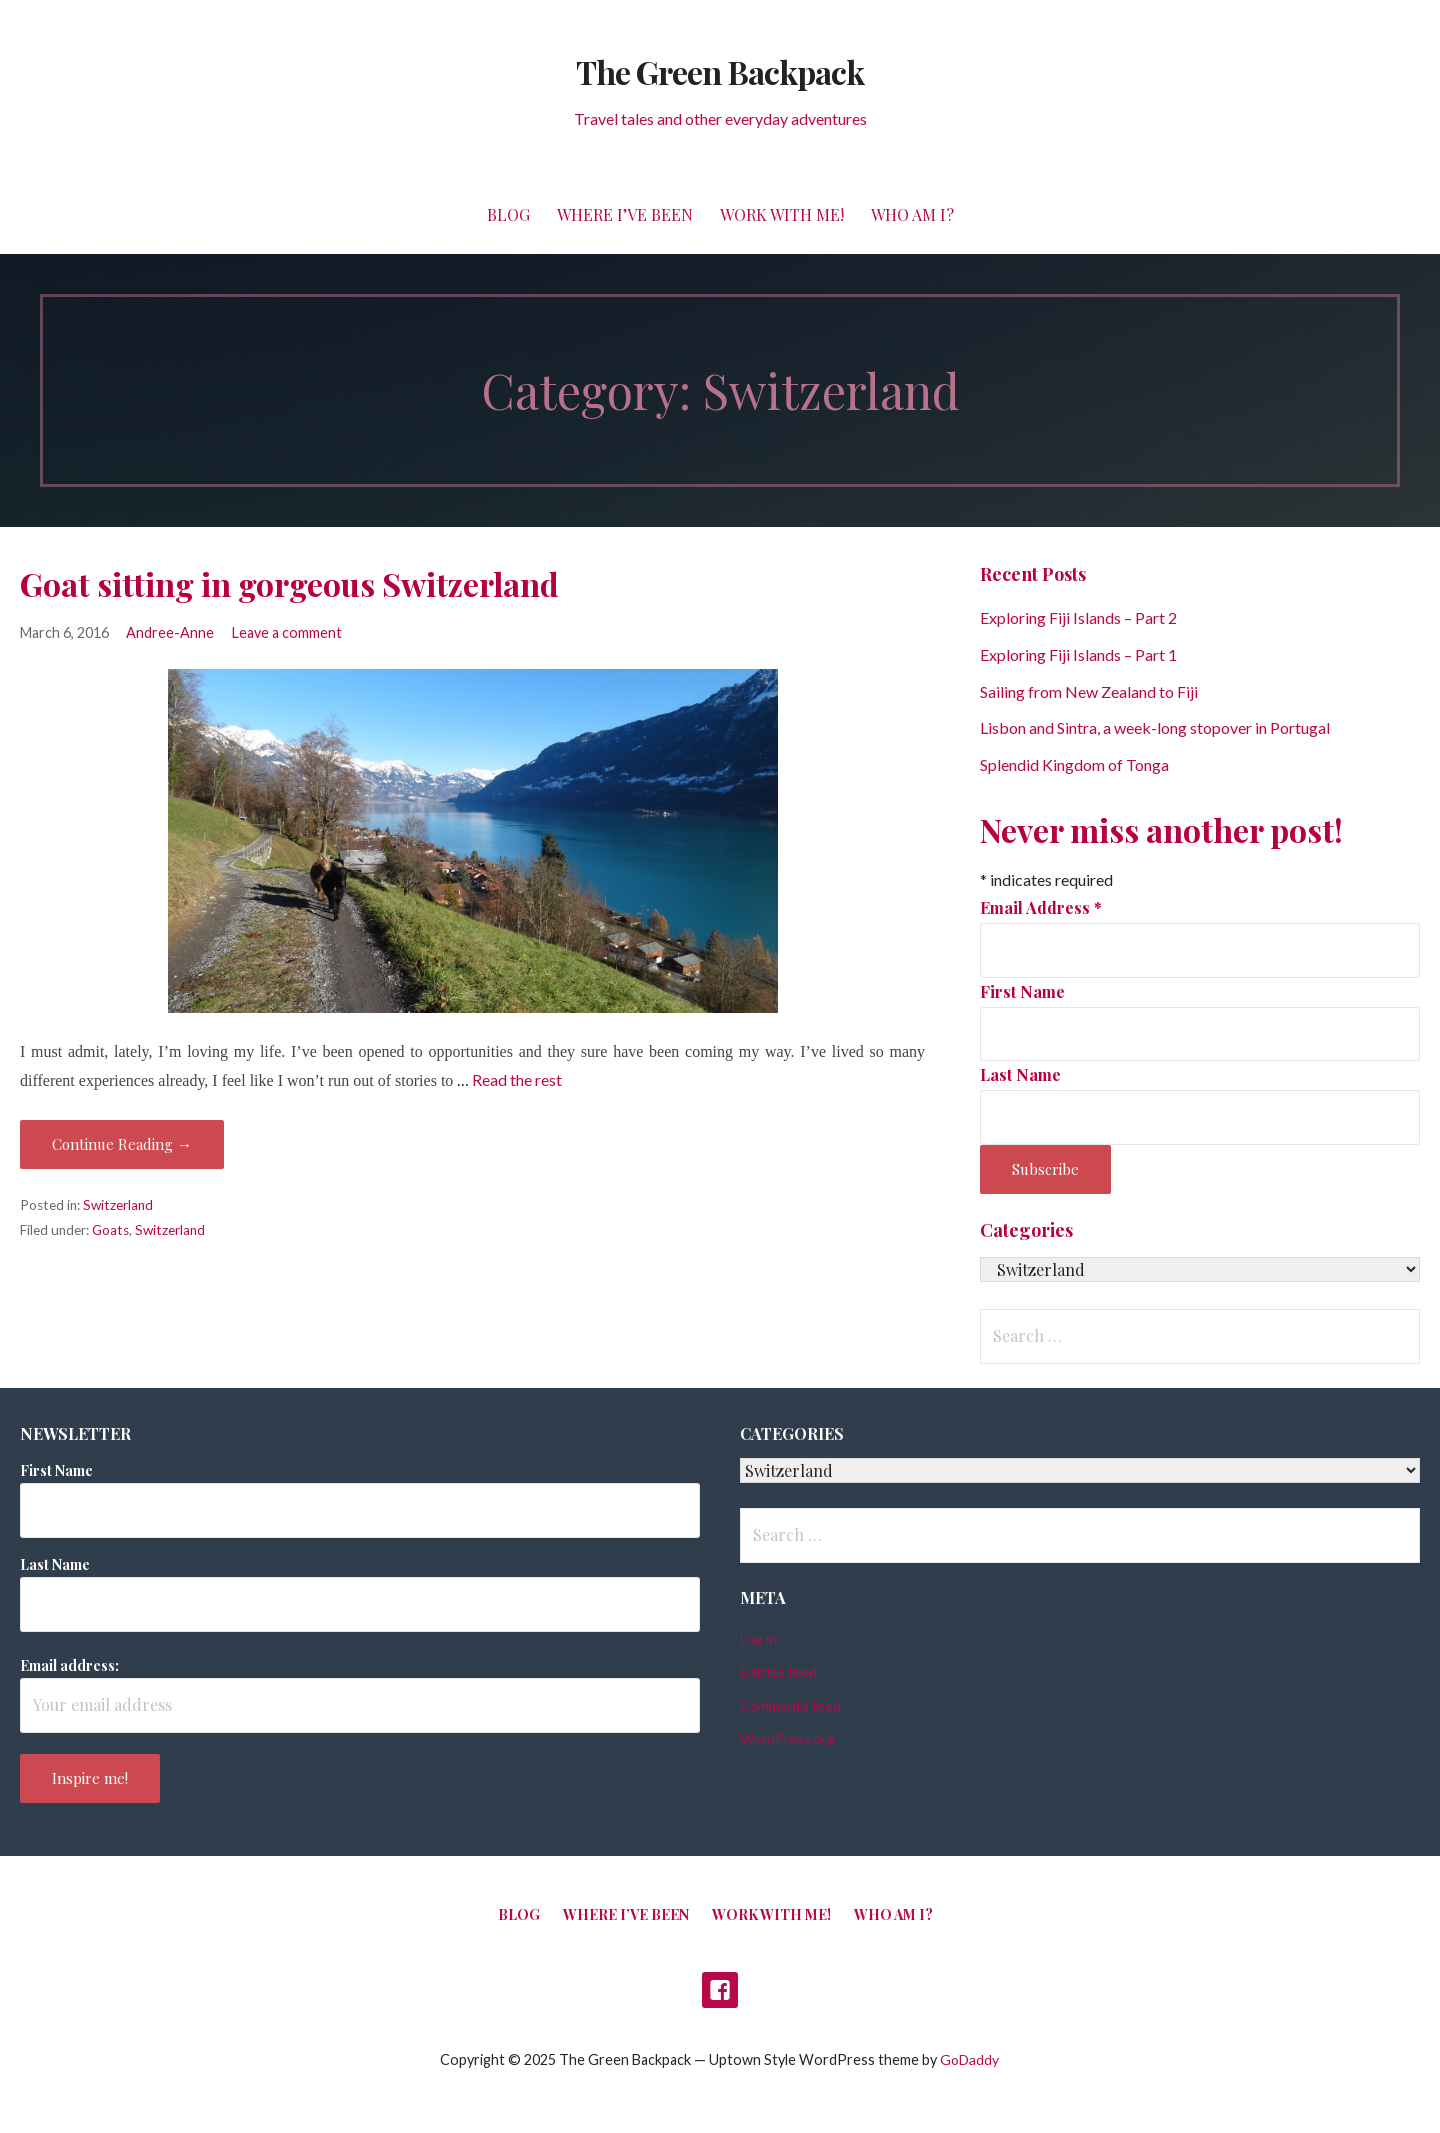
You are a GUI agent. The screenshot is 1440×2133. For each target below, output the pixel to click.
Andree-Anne (170, 632)
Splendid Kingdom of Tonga (1074, 764)
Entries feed (778, 1671)
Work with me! (782, 214)
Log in (758, 1638)
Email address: (69, 1665)
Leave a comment (287, 632)
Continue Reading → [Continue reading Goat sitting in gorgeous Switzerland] (122, 1144)
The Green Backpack (720, 71)
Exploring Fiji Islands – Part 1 (1078, 654)
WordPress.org (787, 1738)
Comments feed (790, 1705)
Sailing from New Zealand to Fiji (1089, 691)
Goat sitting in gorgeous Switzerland (289, 583)
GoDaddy (969, 2059)
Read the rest (517, 1079)
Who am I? (912, 214)
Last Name (1020, 1074)
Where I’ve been (625, 214)
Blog (508, 214)
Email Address (1041, 907)
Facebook (720, 1990)
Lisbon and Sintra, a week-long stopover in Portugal (1155, 727)
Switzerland (118, 1205)
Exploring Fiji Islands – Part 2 (1078, 617)
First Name (1022, 991)
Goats (110, 1230)
